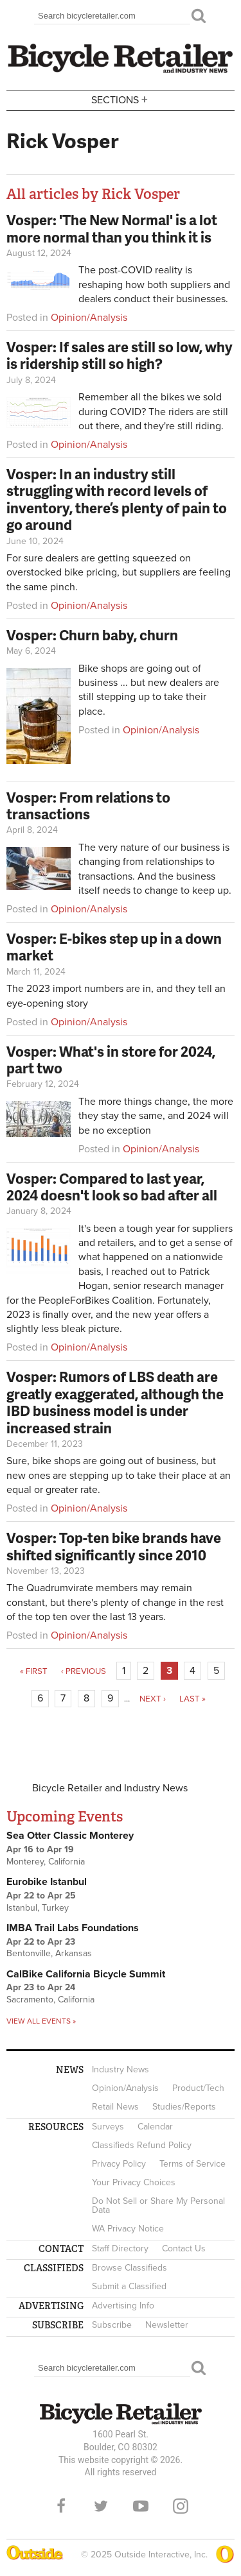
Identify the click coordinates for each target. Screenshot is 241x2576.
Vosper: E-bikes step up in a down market (114, 946)
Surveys (108, 2126)
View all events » (41, 2021)
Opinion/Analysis (89, 317)
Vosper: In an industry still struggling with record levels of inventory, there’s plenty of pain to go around (116, 499)
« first (34, 1671)
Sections (120, 99)
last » (192, 1699)
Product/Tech (198, 2088)
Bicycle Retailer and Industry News (110, 1788)
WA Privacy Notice (128, 2228)
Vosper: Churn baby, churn (92, 635)
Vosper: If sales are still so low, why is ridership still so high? (119, 355)
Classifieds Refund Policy (142, 2145)
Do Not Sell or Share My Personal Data (158, 2205)
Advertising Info (123, 2305)
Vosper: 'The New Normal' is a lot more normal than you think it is (111, 228)
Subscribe (112, 2324)
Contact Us (184, 2248)
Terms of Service (192, 2163)
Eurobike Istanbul (46, 1881)
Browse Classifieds (129, 2267)
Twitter (101, 2506)
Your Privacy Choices (133, 2182)
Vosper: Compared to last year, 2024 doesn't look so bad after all (111, 1186)
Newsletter (166, 2324)
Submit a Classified (129, 2286)
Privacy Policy (119, 2163)
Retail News (115, 2106)
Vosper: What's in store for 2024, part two (110, 1059)
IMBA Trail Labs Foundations (72, 1928)
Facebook (61, 2506)
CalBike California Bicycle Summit (85, 1974)
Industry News (120, 2069)
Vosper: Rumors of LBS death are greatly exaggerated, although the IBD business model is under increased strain (115, 1402)
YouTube (140, 2506)
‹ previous (83, 1671)
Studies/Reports (184, 2106)
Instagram (180, 2506)
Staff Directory (120, 2248)
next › (152, 1699)
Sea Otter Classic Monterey (70, 1835)
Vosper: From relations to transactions (88, 805)
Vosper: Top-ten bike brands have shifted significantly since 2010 (113, 1546)
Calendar (155, 2126)
